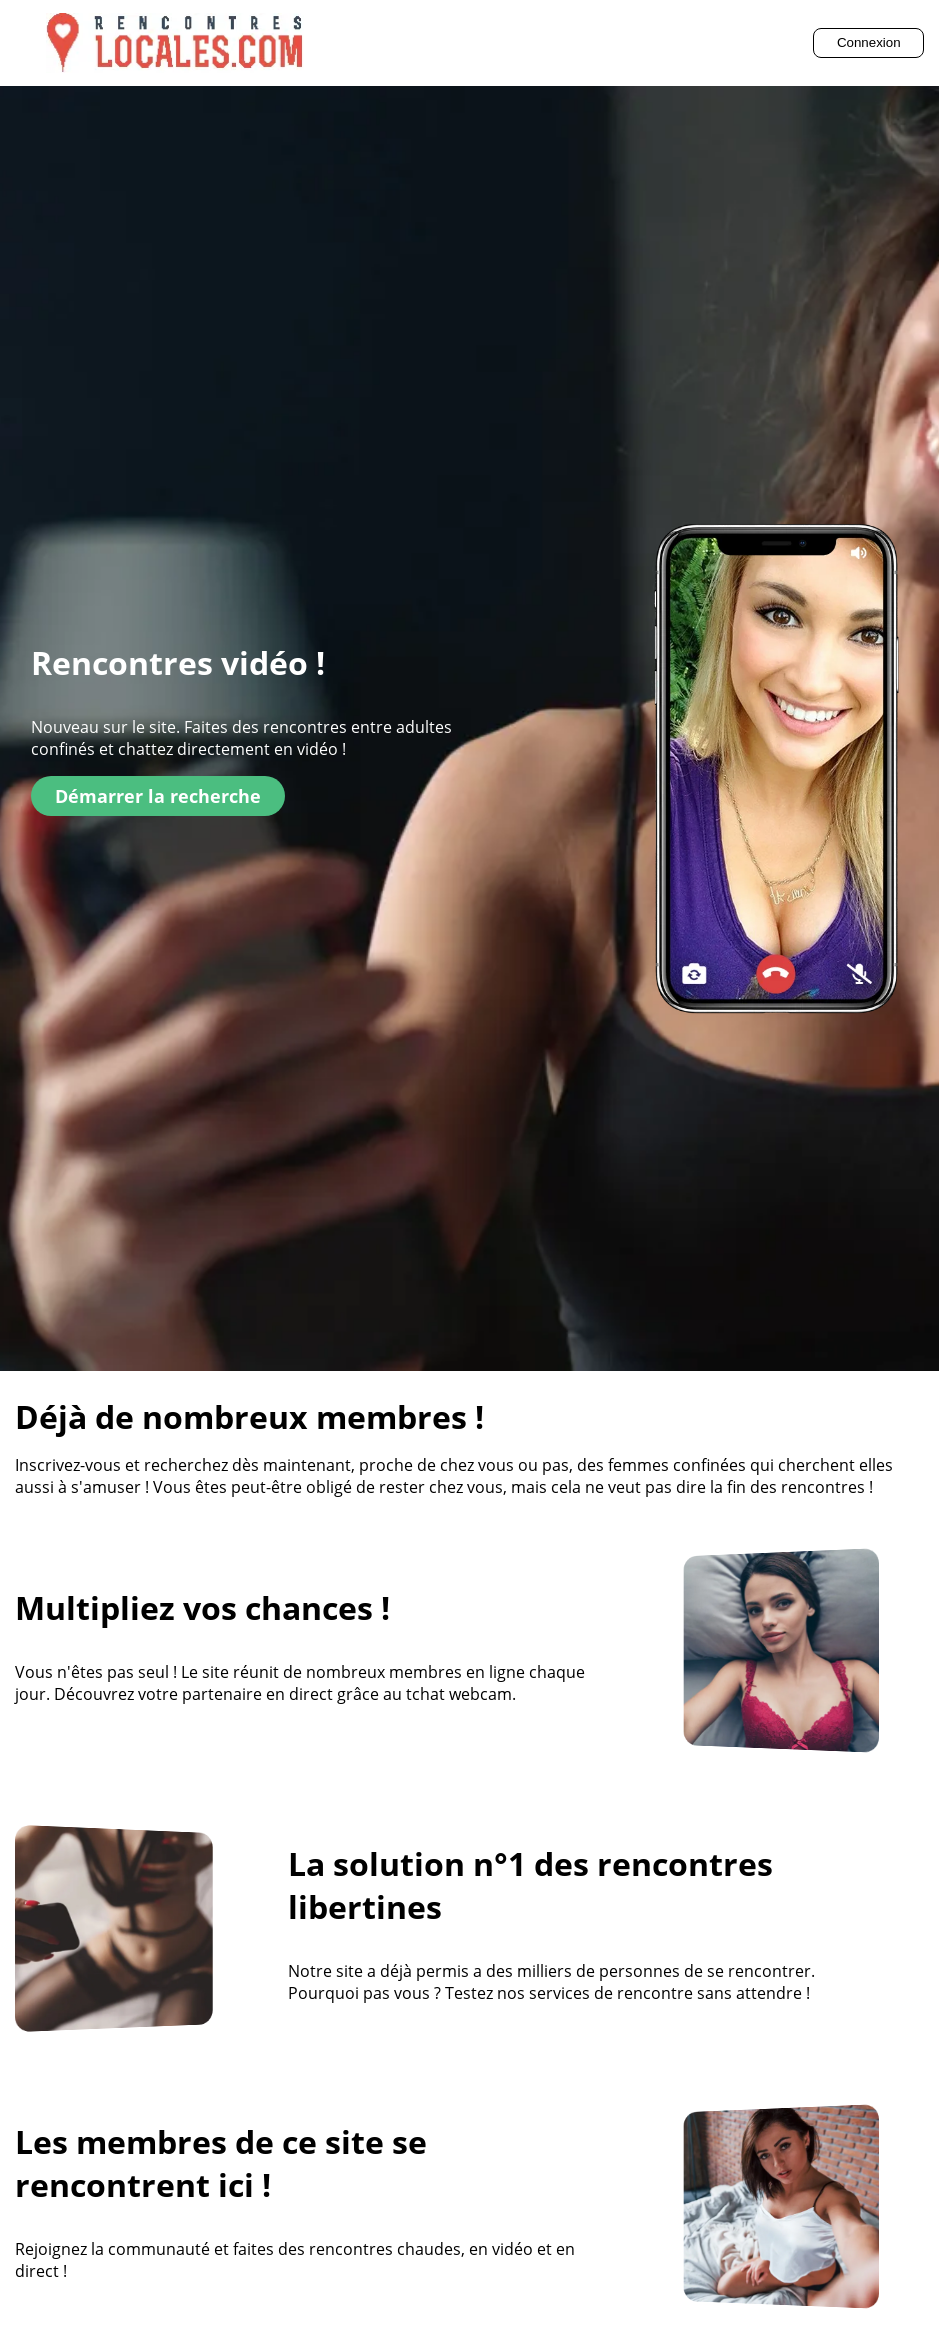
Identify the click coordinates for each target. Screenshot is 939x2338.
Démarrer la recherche (158, 796)
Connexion (869, 42)
